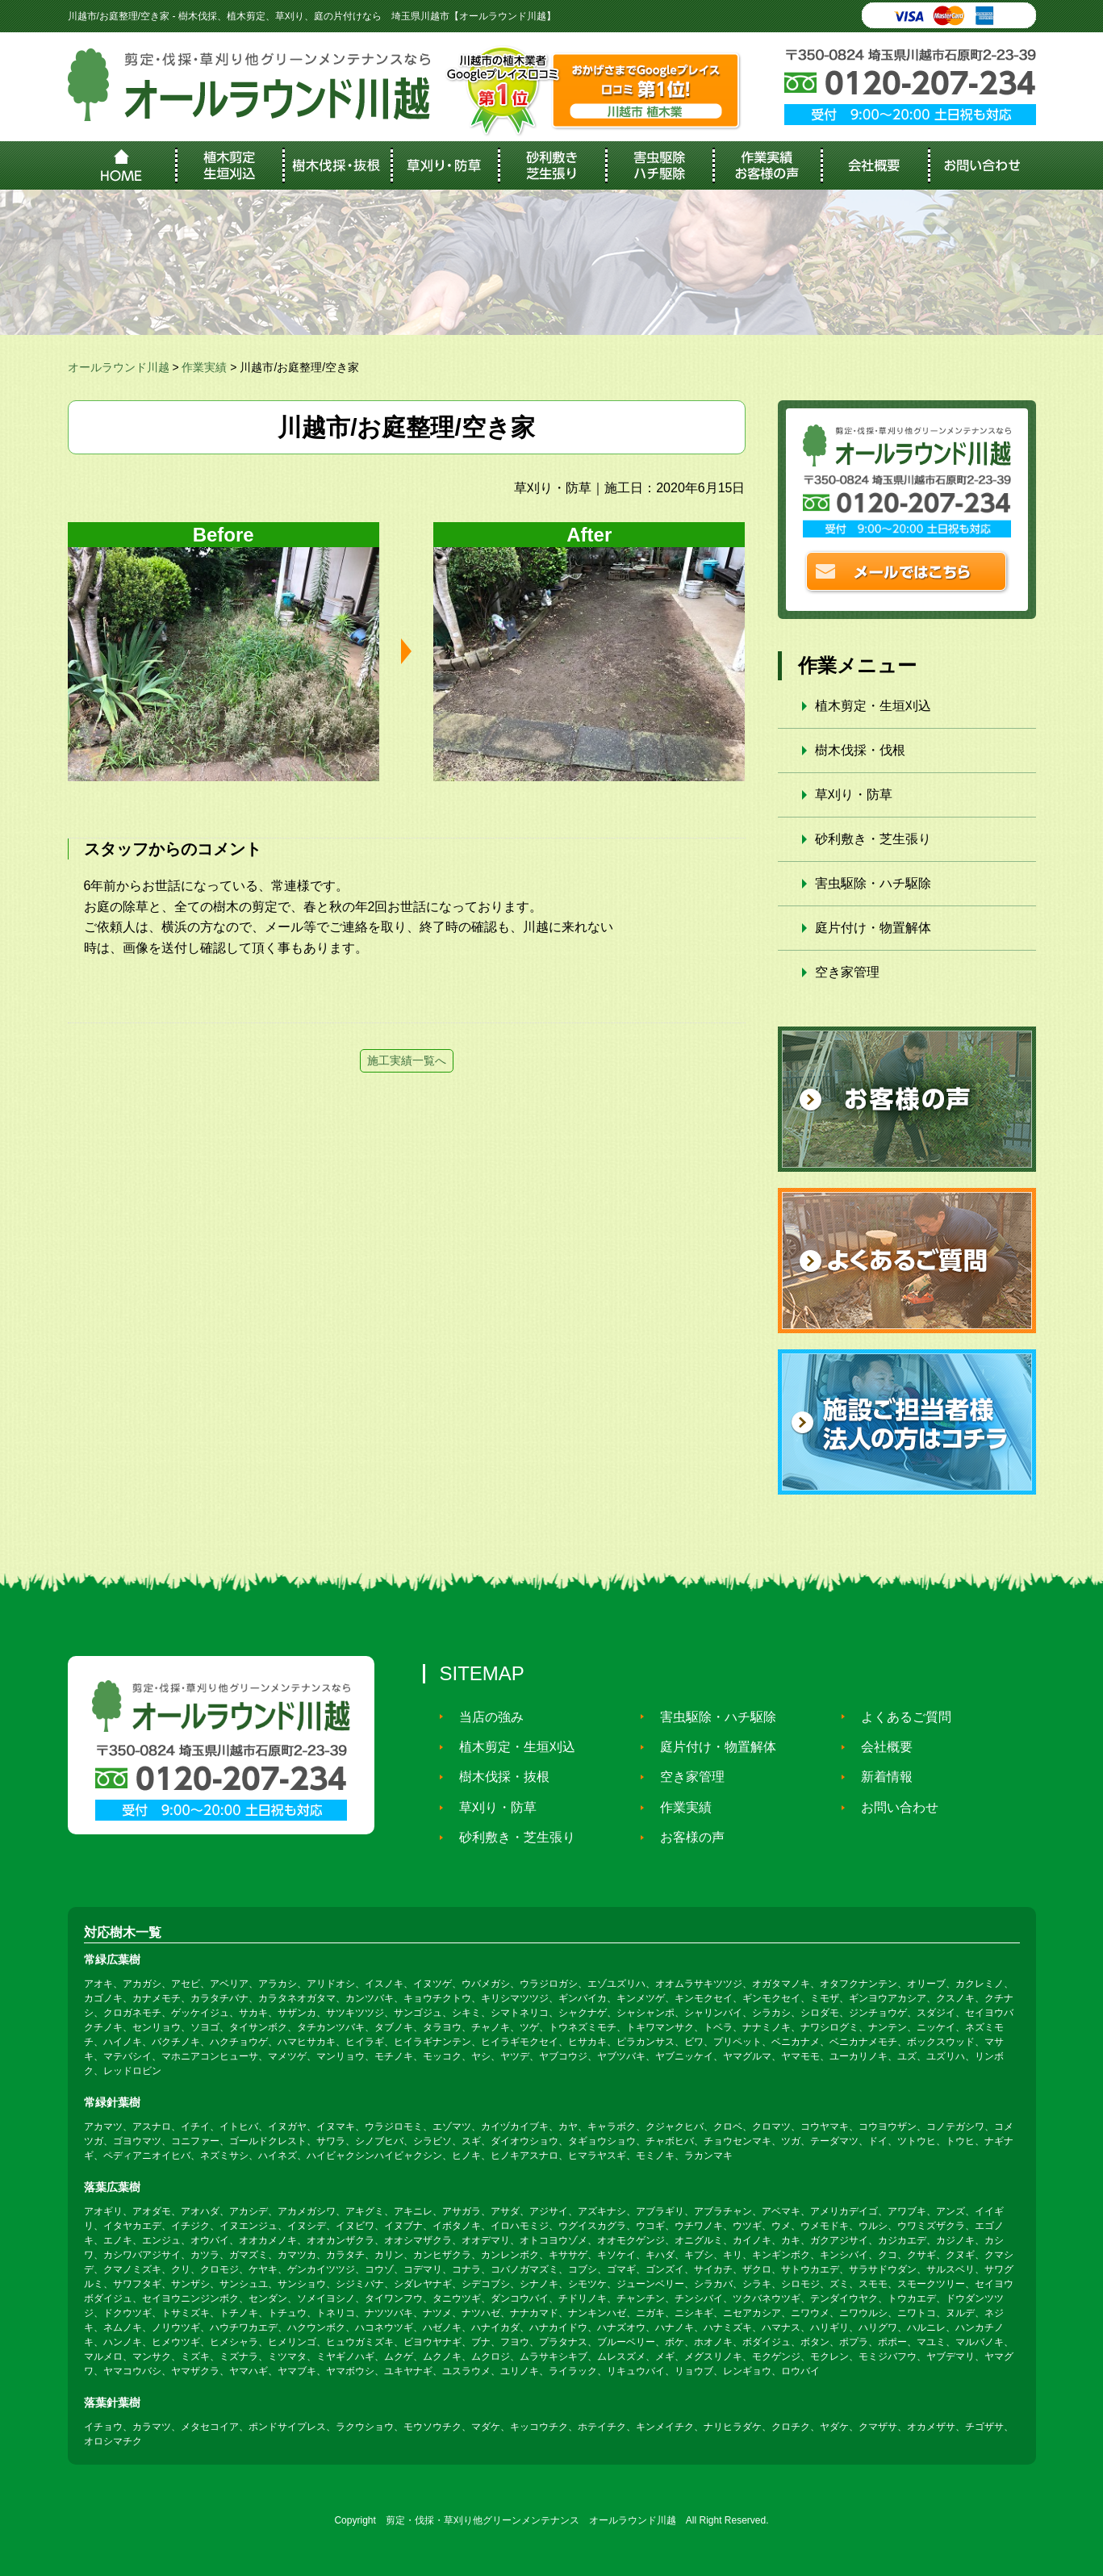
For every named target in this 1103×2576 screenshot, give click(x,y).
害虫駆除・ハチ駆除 (873, 883)
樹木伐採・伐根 (860, 750)
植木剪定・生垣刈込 (873, 706)
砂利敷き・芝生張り (873, 839)
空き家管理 (847, 972)
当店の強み (484, 1716)
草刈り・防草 (853, 794)
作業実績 (678, 1806)
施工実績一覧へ (406, 1060)
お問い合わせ (892, 1806)
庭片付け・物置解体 (873, 928)
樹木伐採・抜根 (497, 1777)
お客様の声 (685, 1837)
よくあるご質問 (899, 1716)
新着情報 (879, 1777)
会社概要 (879, 1747)
